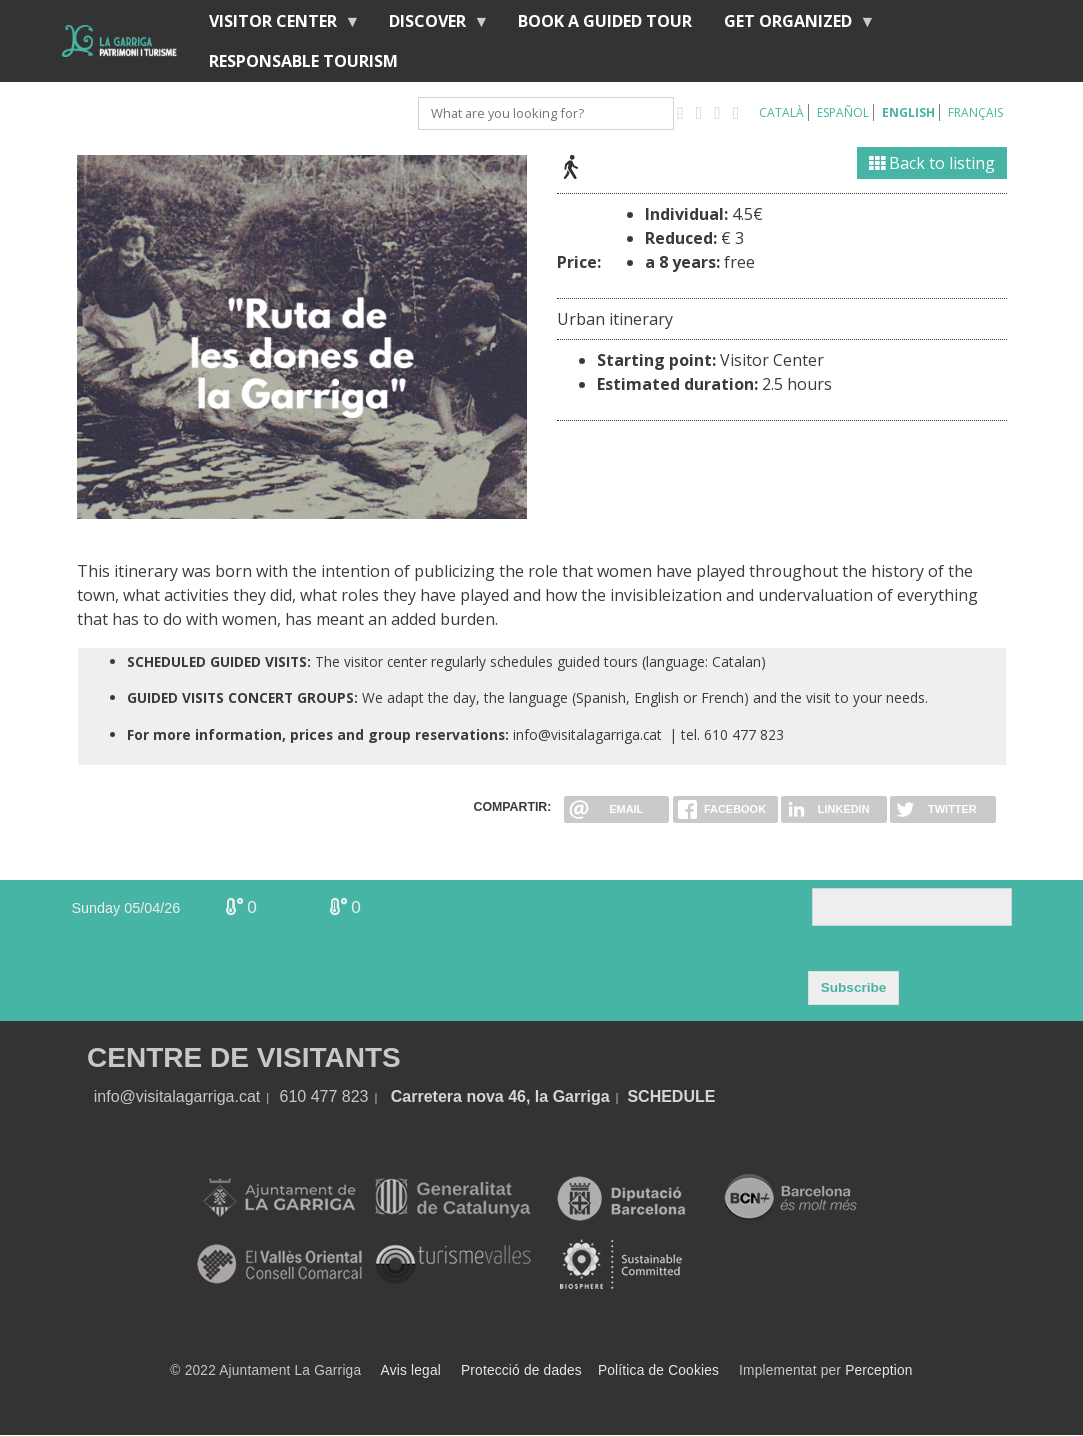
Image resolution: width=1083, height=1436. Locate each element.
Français (975, 112)
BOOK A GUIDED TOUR (605, 21)
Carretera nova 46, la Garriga (500, 1096)
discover (431, 25)
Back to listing (932, 163)
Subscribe (854, 987)
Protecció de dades (521, 1370)
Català (781, 112)
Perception (879, 1370)
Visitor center (277, 25)
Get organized (792, 25)
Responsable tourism (303, 61)
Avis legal (411, 1370)
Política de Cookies (658, 1370)
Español (843, 112)
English (908, 112)
